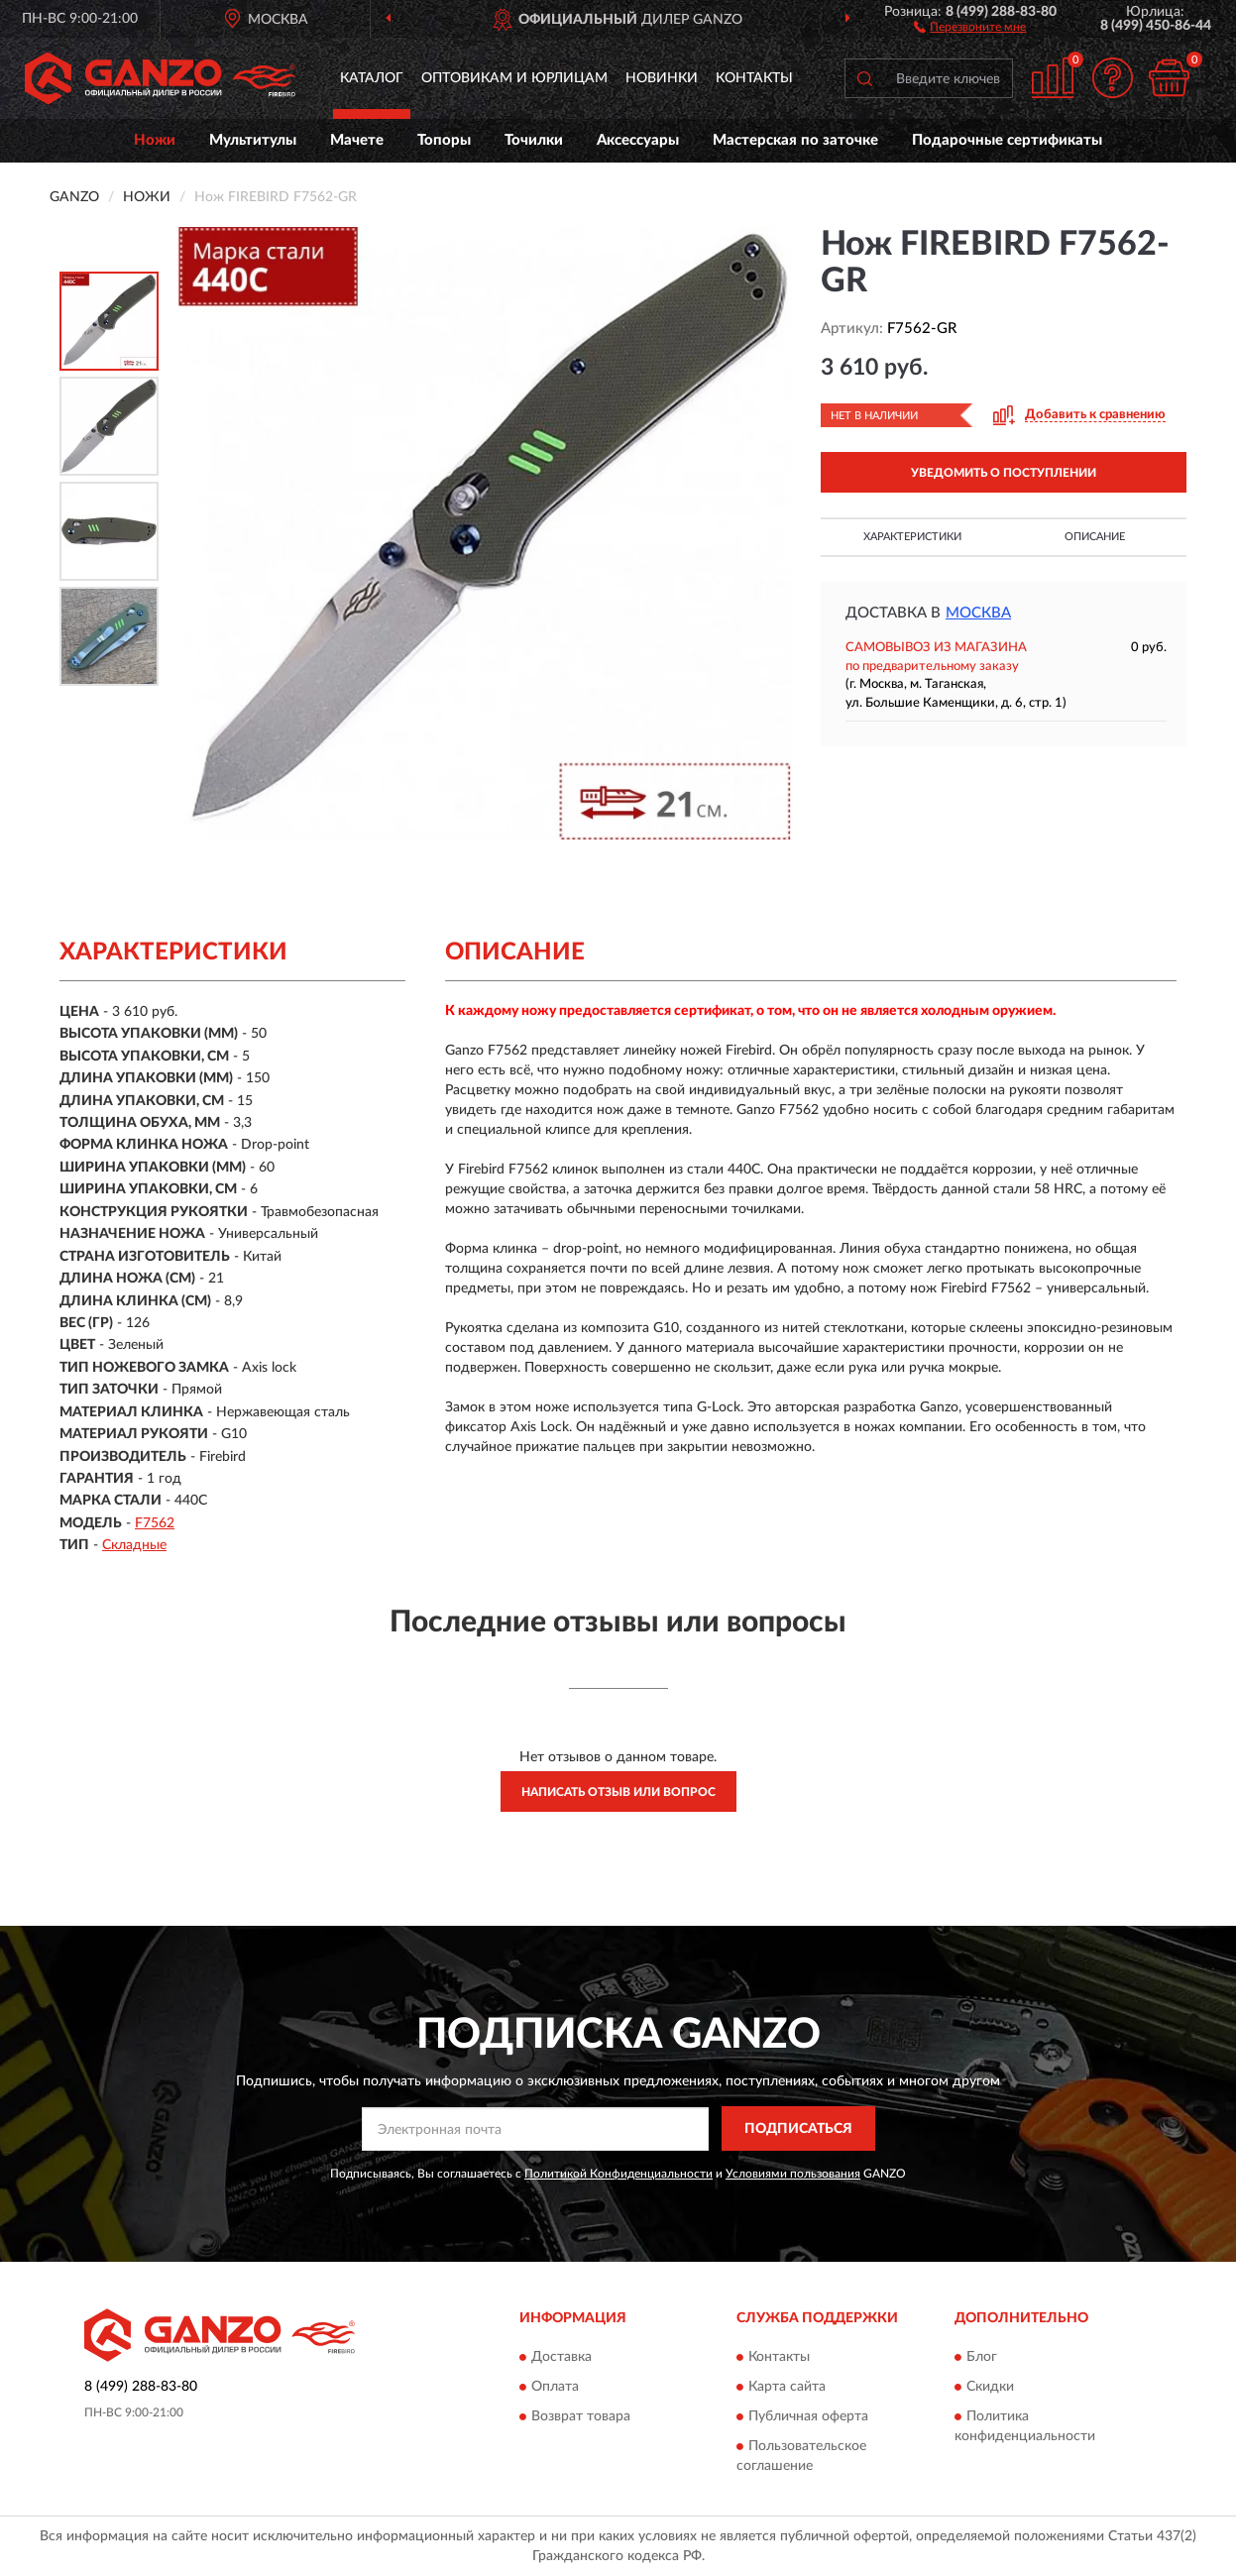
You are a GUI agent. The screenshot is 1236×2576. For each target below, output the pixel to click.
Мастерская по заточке (795, 140)
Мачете (357, 140)
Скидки (990, 2387)
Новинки (661, 78)
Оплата (555, 2387)
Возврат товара (580, 2416)
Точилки (534, 140)
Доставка (561, 2357)
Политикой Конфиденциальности (618, 2174)
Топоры (444, 140)
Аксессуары (638, 140)
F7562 (154, 1523)
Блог (981, 2357)
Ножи (154, 140)
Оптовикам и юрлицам (514, 78)
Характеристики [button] (912, 536)
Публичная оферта (808, 2416)
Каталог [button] (371, 78)
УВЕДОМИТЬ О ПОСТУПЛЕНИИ (1003, 473)
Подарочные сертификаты (1007, 140)
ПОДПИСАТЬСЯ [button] (798, 2129)
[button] (970, 26)
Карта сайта (787, 2387)
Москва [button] (978, 613)
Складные (134, 1545)
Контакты (754, 78)
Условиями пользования (793, 2174)
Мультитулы (252, 140)
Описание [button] (1095, 536)
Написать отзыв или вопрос (618, 1792)
